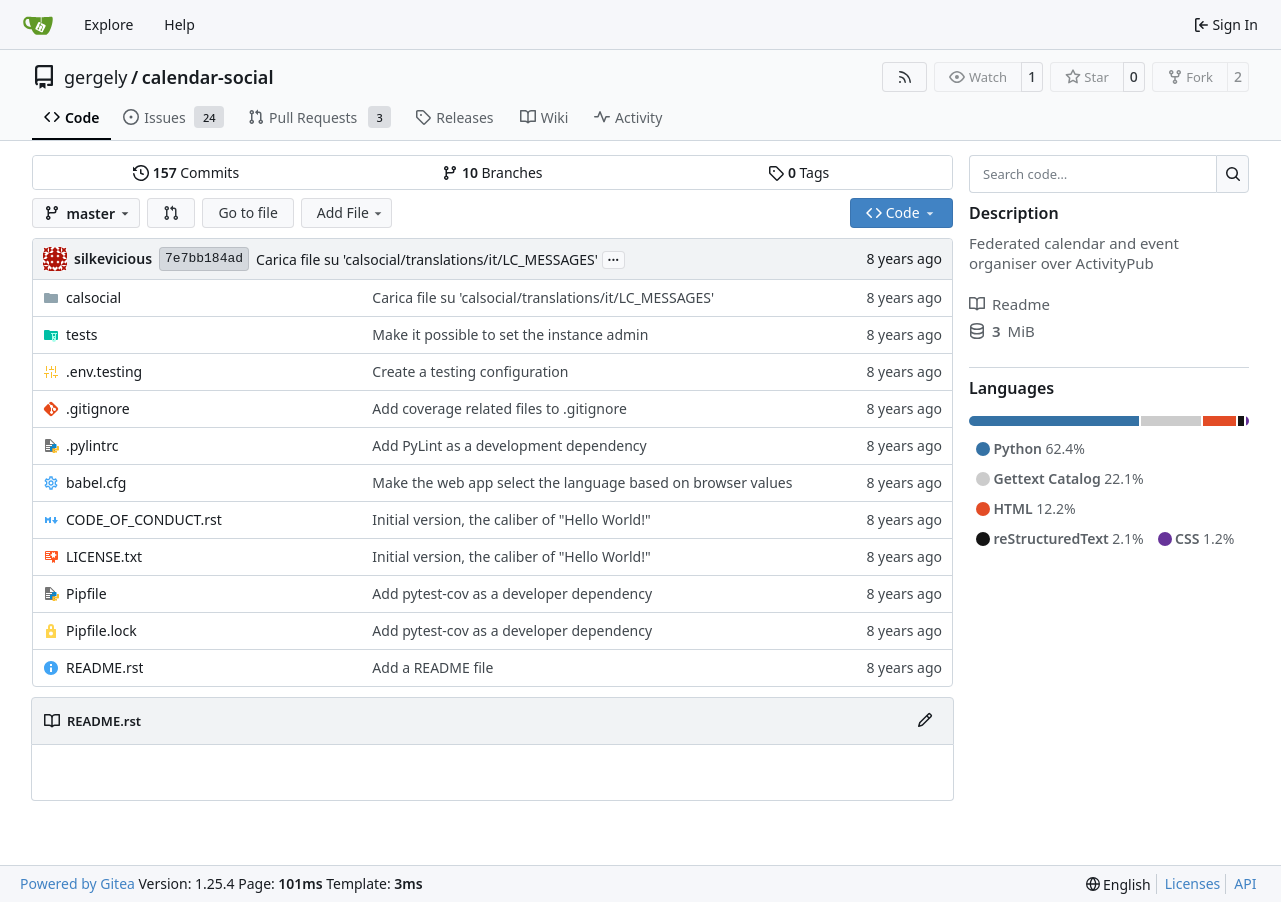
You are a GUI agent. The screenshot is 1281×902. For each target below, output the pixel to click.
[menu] (1118, 884)
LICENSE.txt (104, 556)
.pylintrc (92, 445)
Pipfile (86, 593)
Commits (186, 172)
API (1245, 883)
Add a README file (432, 667)
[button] (171, 213)
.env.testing (104, 371)
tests (81, 334)
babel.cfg (96, 482)
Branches (492, 172)
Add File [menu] (351, 212)
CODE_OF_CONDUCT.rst (144, 519)
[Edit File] (925, 721)
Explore (108, 24)
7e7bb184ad (204, 258)
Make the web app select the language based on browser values (582, 482)
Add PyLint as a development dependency (509, 445)
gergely (96, 77)
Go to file (247, 212)
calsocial (93, 297)
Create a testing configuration (470, 371)
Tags (798, 172)
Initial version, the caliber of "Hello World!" (511, 519)
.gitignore (98, 408)
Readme (1009, 304)
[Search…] (1232, 174)
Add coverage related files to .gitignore (499, 408)
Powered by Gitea (77, 883)
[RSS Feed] (905, 77)
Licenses (1193, 883)
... (614, 258)
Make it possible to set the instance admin (510, 334)
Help (179, 24)
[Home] (38, 25)
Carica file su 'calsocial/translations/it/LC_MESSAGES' (427, 259)
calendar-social (208, 77)
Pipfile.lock (101, 630)
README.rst (104, 667)
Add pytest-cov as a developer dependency (512, 593)
